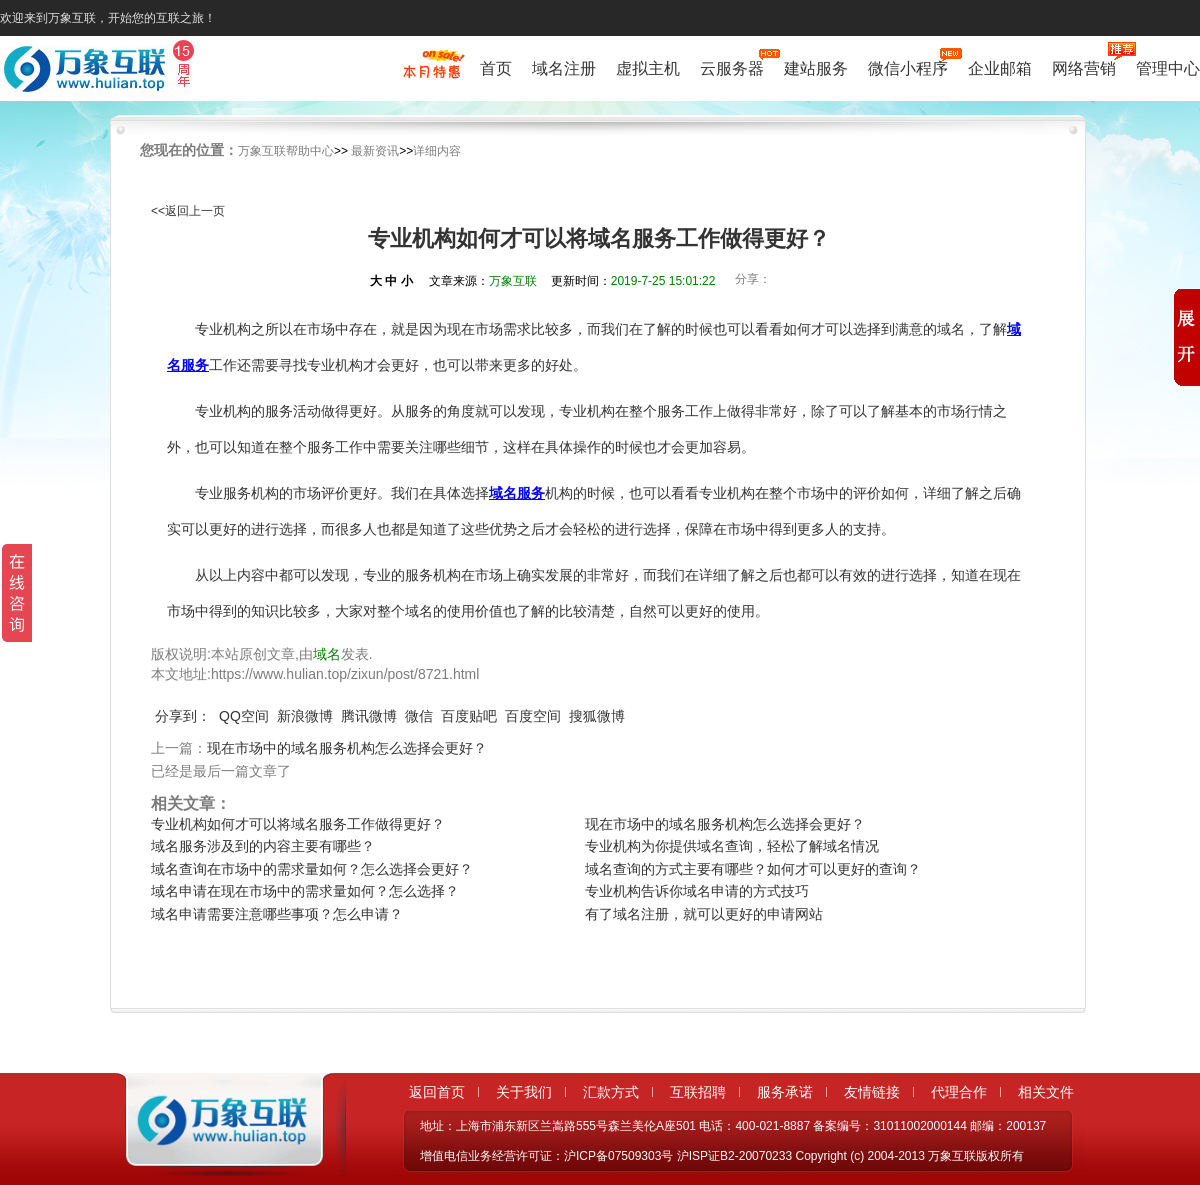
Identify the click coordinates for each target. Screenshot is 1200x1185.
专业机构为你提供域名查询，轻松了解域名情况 (732, 846)
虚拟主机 (648, 68)
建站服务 (816, 68)
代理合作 (959, 1092)
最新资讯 (375, 151)
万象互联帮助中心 (286, 151)
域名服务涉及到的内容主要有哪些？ (263, 846)
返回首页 (437, 1092)
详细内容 (437, 151)
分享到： (183, 716)
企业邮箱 (1000, 68)
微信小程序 (908, 66)
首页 (496, 68)
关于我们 (524, 1092)
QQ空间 (244, 716)
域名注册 (564, 68)
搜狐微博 (597, 716)
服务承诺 (785, 1092)
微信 (419, 716)
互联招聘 (698, 1092)
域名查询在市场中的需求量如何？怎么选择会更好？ (312, 869)
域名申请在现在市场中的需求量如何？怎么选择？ (305, 891)
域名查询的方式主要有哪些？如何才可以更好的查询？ (753, 869)
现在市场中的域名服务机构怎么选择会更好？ (347, 748)
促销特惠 (431, 73)
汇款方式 (611, 1092)
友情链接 (872, 1092)
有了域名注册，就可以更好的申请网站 (704, 914)
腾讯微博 (369, 716)
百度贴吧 (469, 716)
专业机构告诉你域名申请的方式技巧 (697, 891)
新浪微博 (305, 716)
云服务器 (732, 66)
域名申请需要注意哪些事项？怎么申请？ (277, 914)
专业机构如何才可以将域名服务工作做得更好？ (298, 824)
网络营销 (1084, 66)
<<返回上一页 (188, 211)
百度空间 (533, 716)
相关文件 (1046, 1092)
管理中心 (1168, 68)
